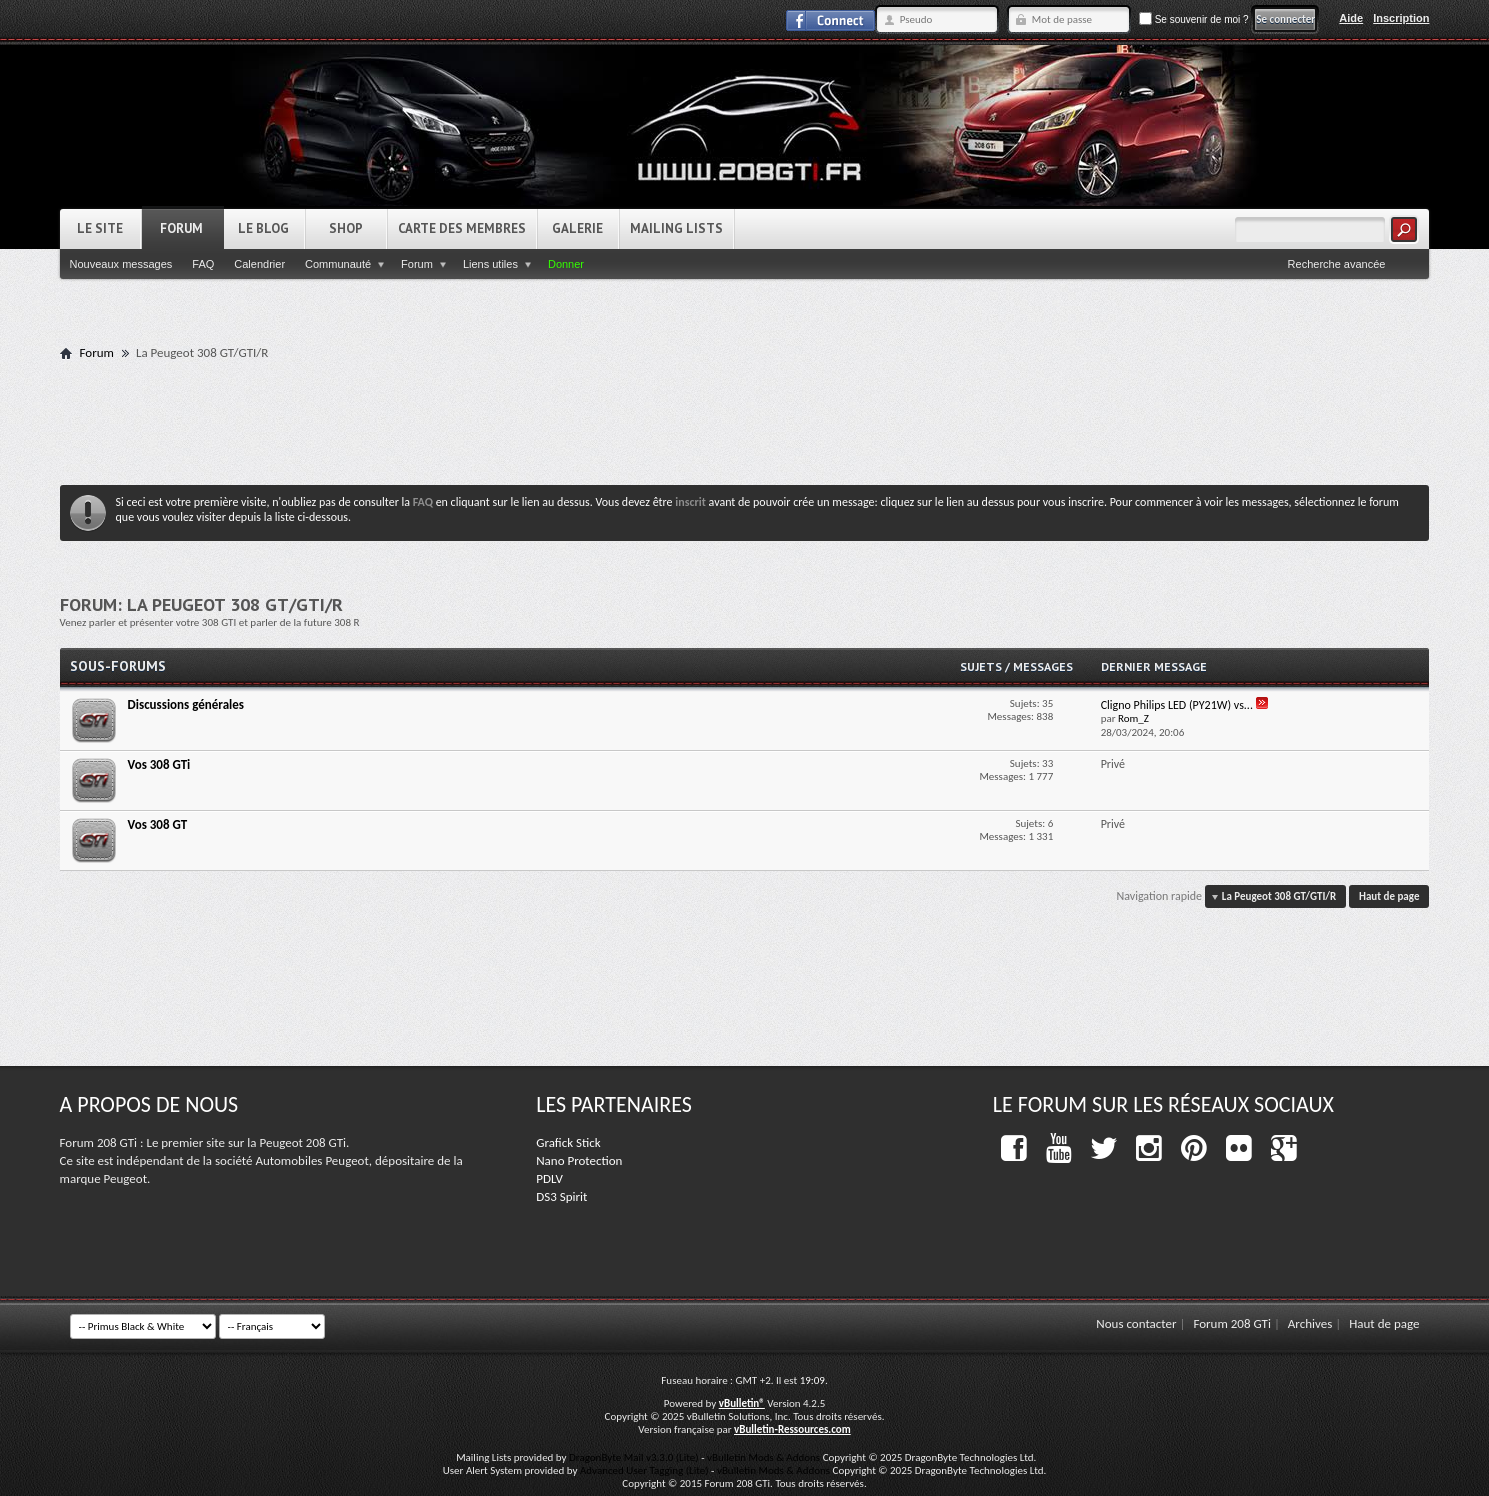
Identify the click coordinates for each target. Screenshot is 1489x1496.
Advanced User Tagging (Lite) (644, 1470)
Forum (181, 228)
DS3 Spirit (561, 1196)
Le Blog (263, 228)
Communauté (338, 264)
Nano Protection (579, 1160)
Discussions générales (186, 704)
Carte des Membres (462, 228)
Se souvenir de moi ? (1194, 19)
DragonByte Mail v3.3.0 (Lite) (634, 1457)
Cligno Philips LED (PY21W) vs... (1177, 705)
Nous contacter (1136, 1323)
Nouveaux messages (121, 264)
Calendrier (259, 264)
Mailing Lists (676, 228)
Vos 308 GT (158, 824)
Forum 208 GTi (1232, 1323)
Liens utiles (490, 264)
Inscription (1401, 18)
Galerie (577, 228)
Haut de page (1389, 896)
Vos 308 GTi (159, 764)
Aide (1351, 18)
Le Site (100, 228)
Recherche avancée (1337, 264)
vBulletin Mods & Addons (763, 1457)
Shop (346, 228)
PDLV (549, 1178)
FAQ (203, 264)
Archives (1310, 1323)
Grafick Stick (568, 1142)
